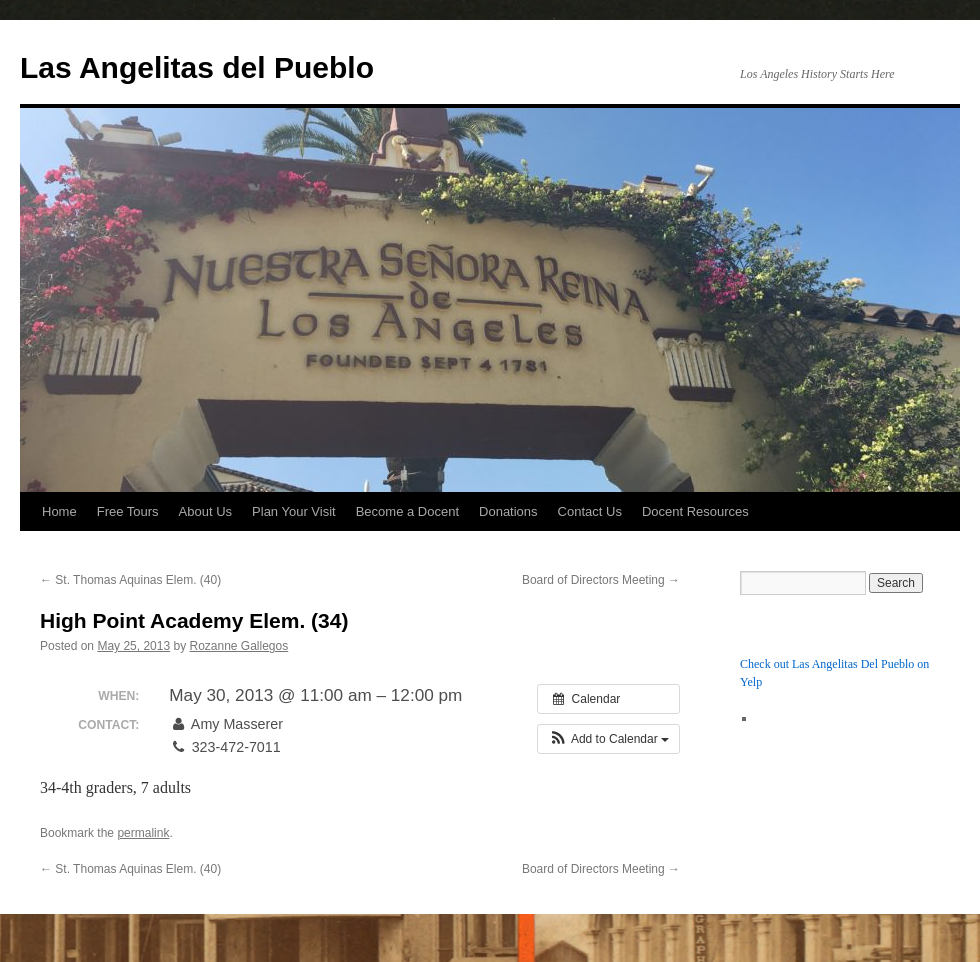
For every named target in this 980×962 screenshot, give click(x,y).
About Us (205, 511)
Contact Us (590, 511)
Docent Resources (695, 511)
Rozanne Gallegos (238, 646)
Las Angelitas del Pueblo (197, 67)
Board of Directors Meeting (601, 580)
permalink (143, 833)
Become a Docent (407, 511)
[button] (608, 739)
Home (59, 511)
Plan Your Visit (294, 511)
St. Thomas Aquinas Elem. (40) (130, 580)
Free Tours (128, 511)
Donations (508, 511)
